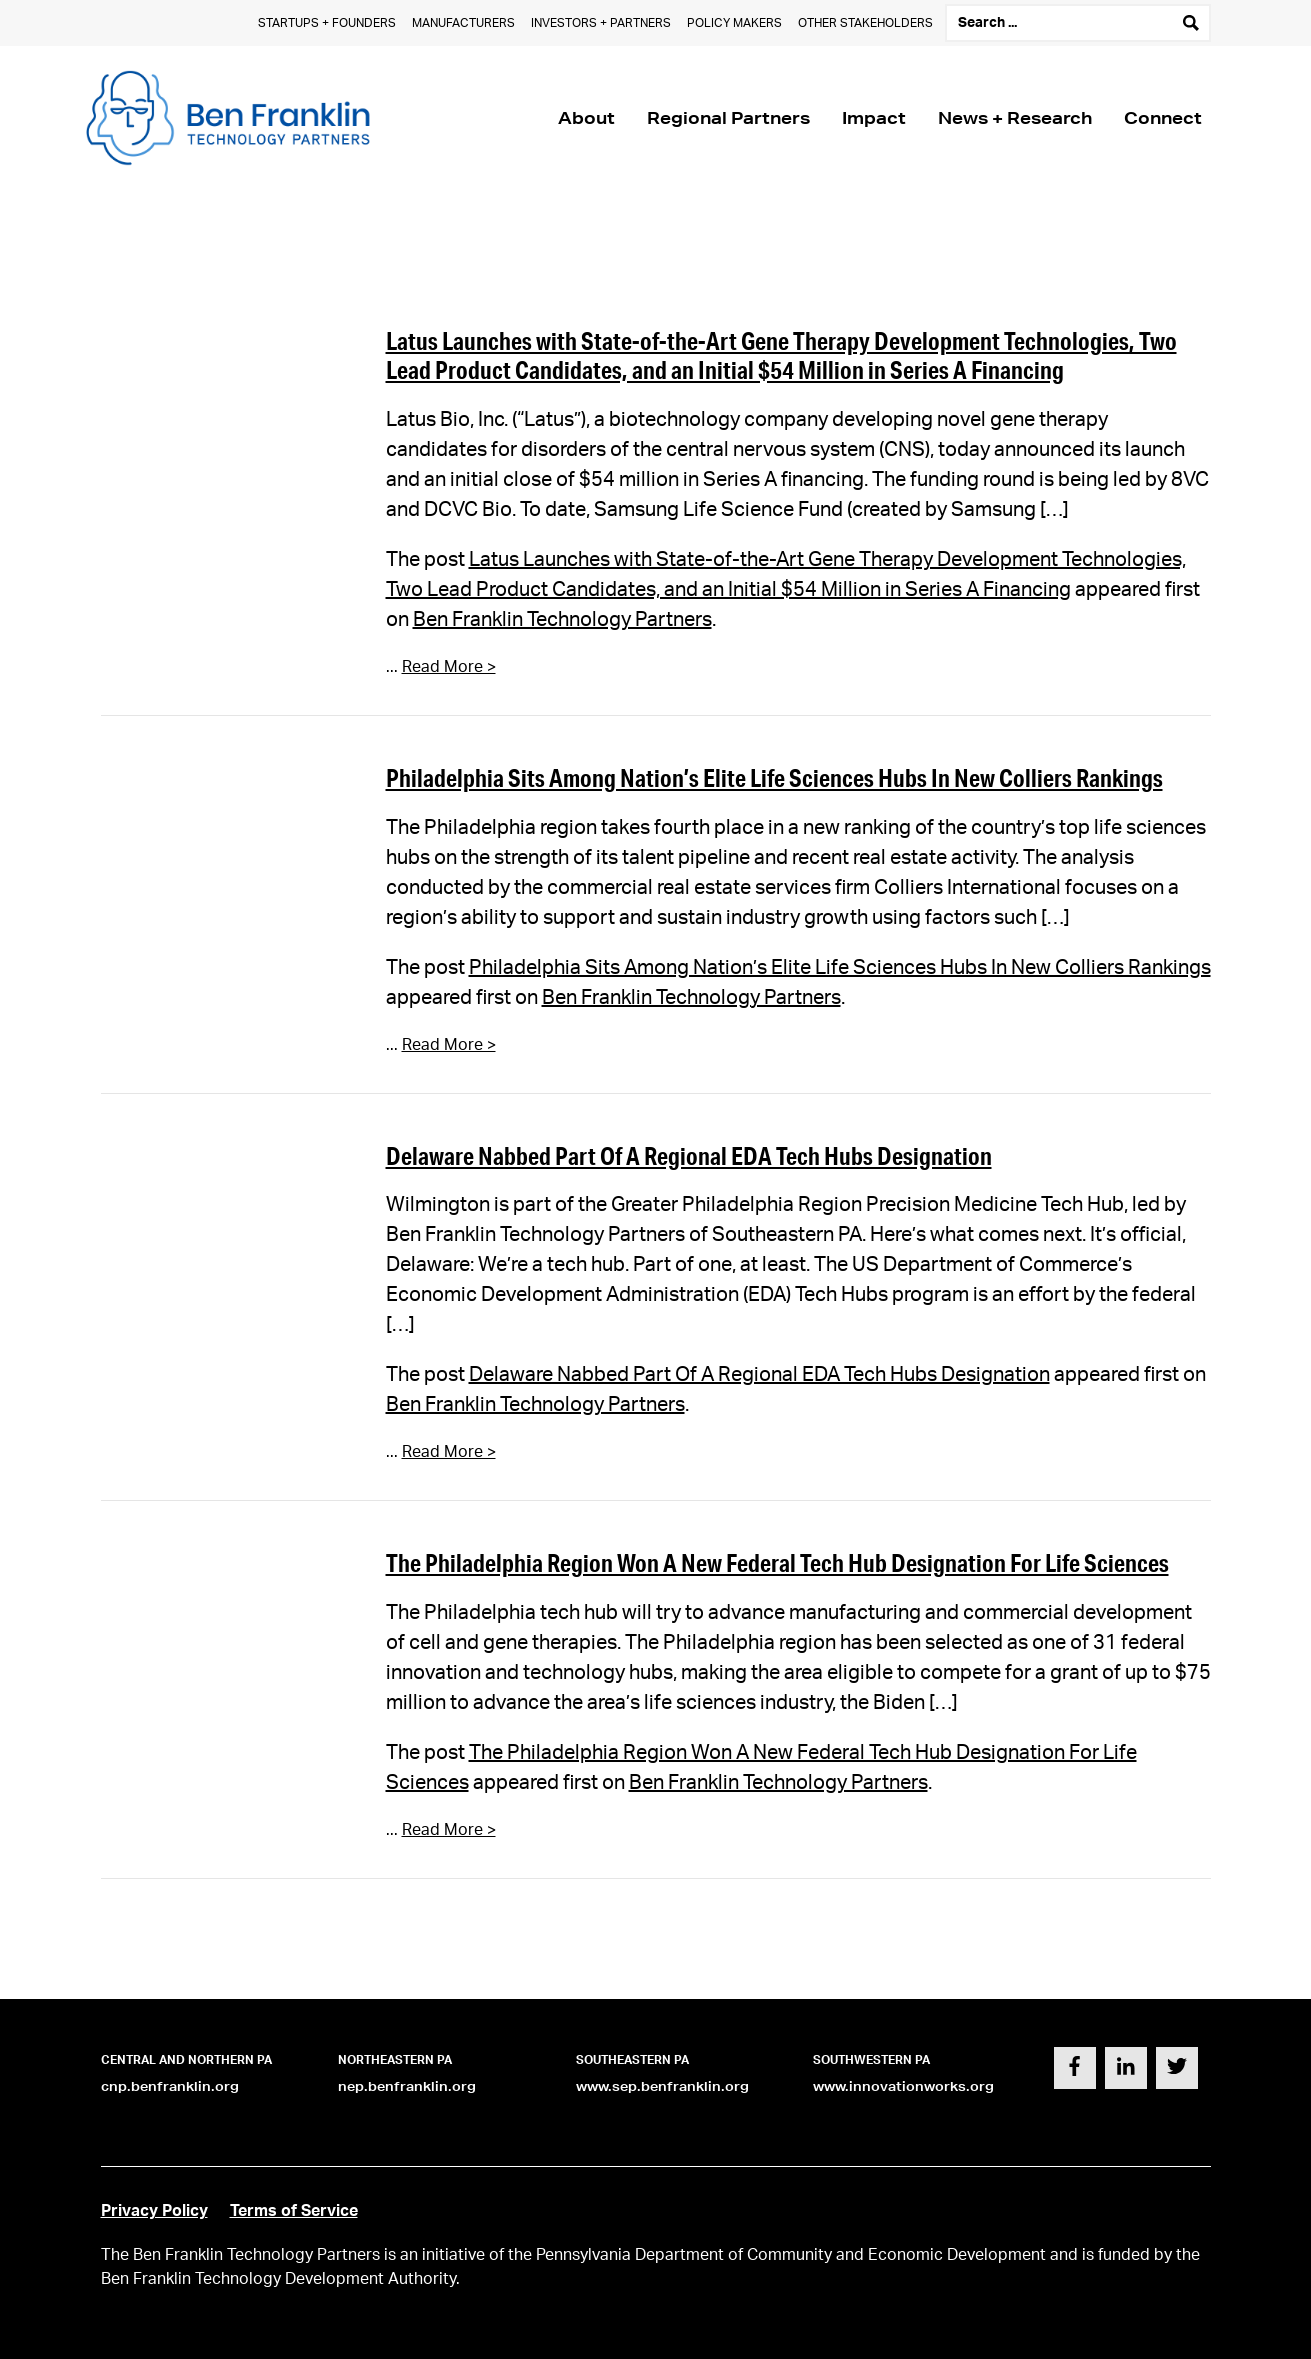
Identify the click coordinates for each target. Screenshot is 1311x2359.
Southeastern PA (632, 2060)
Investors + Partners (601, 23)
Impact (874, 117)
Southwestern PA (871, 2060)
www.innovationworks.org (903, 2086)
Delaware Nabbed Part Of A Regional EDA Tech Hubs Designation (689, 1155)
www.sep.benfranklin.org (662, 2086)
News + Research (1015, 117)
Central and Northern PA (186, 2060)
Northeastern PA (395, 2060)
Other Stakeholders (865, 23)
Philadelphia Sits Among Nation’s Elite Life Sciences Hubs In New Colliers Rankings (774, 777)
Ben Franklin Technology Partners (562, 620)
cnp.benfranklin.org (170, 2086)
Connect (1163, 117)
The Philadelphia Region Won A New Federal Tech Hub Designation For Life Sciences (777, 1562)
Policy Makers (734, 23)
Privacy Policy (154, 2211)
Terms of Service (294, 2211)
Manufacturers (463, 23)
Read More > (449, 667)
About (586, 117)
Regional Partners (728, 117)
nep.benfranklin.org (407, 2086)
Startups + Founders (327, 23)
